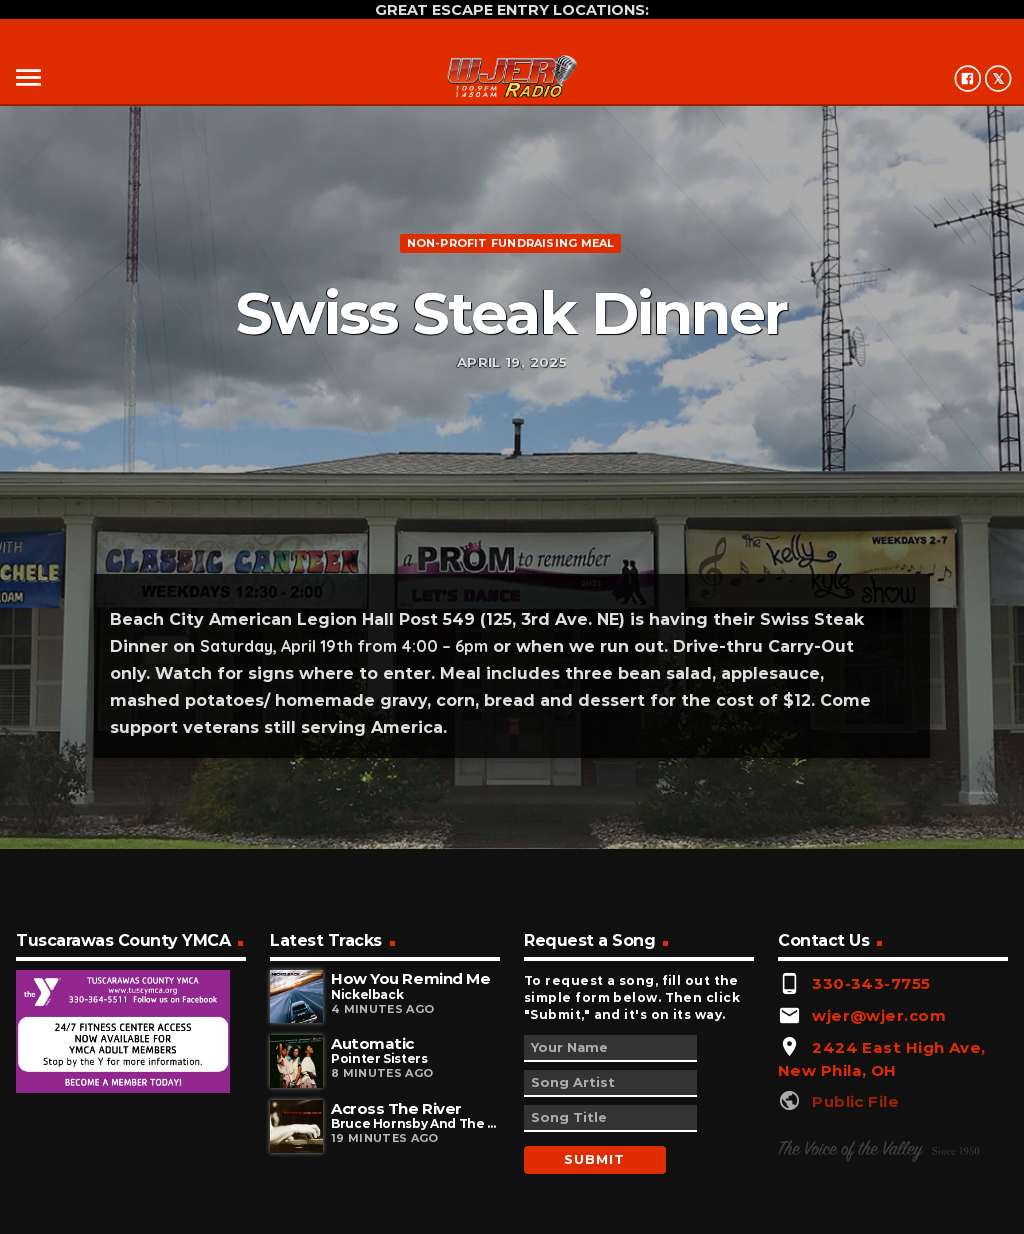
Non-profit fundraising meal (511, 243)
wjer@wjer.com (879, 1015)
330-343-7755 (871, 983)
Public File (855, 1101)
